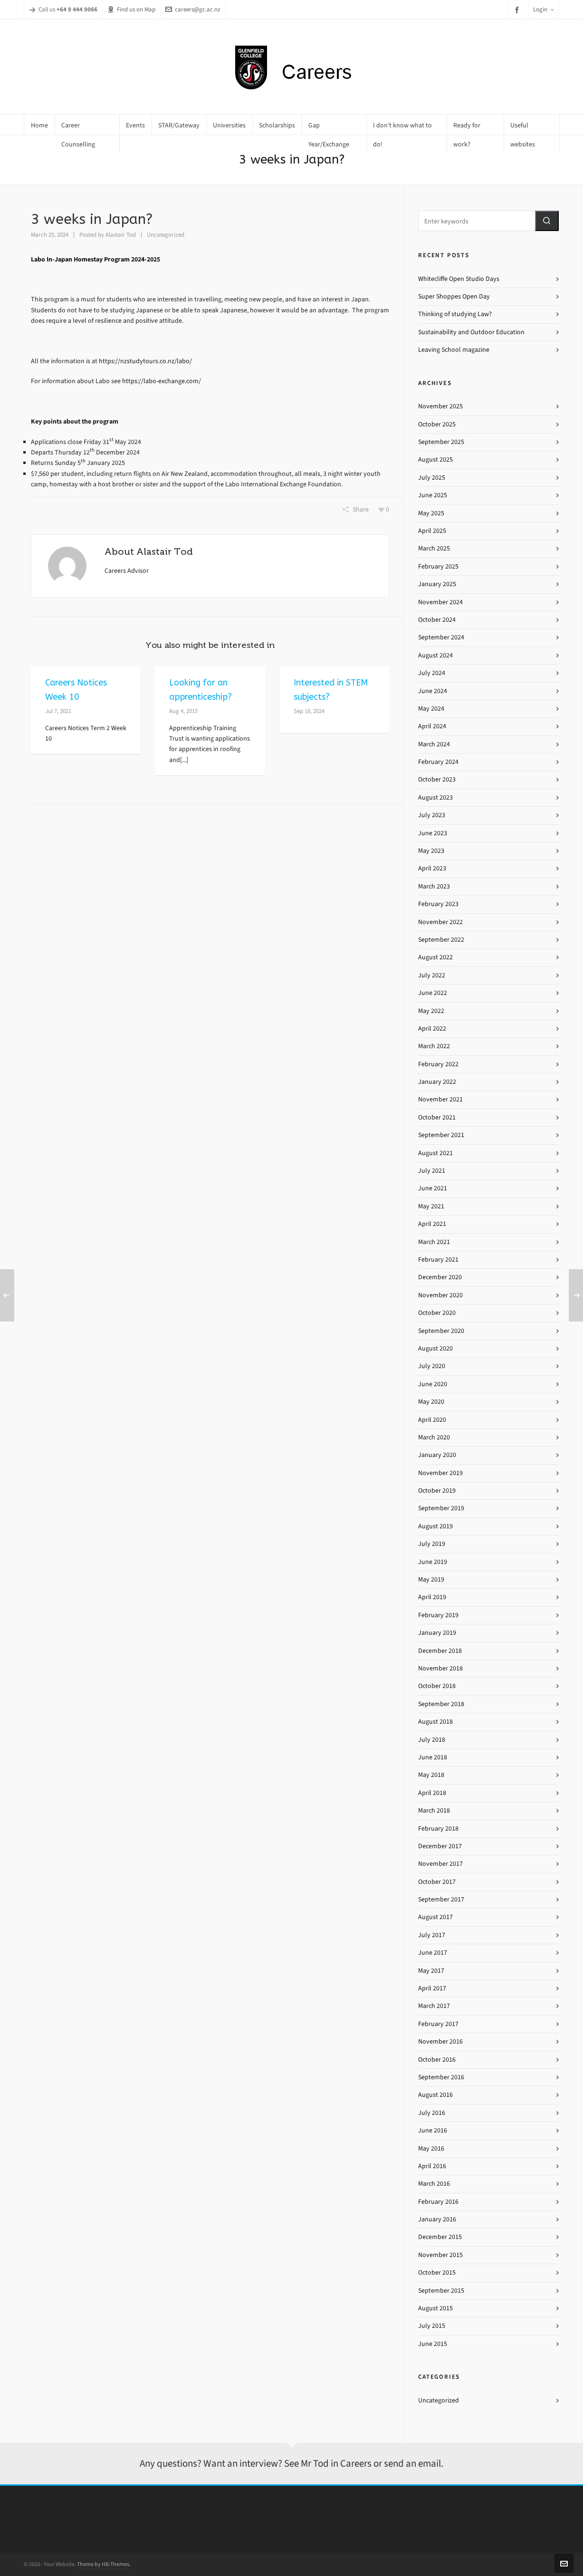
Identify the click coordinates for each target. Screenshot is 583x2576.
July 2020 (431, 1365)
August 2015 (435, 2308)
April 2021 (432, 1223)
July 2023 (431, 815)
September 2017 (441, 1899)
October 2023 (437, 779)
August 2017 (435, 1916)
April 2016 (432, 2166)
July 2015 (431, 2325)
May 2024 (431, 708)
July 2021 (431, 1170)
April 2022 (432, 1028)
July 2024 (431, 672)
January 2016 (437, 2219)
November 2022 (440, 921)
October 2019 (437, 1490)
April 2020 (432, 1419)
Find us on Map (131, 9)
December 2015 (440, 2236)
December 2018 (440, 1650)
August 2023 (435, 797)
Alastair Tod (120, 235)
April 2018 (432, 1792)
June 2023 (432, 833)
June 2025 (432, 495)
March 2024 (434, 744)
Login (543, 9)
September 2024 (441, 637)
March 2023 (434, 886)
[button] (547, 221)
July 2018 (431, 1739)
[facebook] (518, 9)
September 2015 (441, 2290)
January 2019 (437, 1632)
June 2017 (432, 1952)
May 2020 (431, 1401)
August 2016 (435, 2094)
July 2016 (431, 2112)
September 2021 (441, 1134)
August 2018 (435, 1721)
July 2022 (431, 975)
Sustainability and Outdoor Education (471, 332)
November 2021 (440, 1099)
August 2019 (435, 1526)
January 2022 (437, 1081)
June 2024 (432, 690)
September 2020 (441, 1330)
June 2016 (432, 2130)
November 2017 (440, 1863)
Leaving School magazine (453, 349)
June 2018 (432, 1757)
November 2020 (440, 1295)
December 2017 (440, 1846)
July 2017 (431, 1934)
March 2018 (434, 1810)
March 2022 (434, 1046)
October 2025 (437, 424)
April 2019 (432, 1597)
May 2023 (431, 850)
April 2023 (432, 868)
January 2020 (437, 1454)
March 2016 (434, 2183)
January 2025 (437, 584)
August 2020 (435, 1348)
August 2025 (435, 459)
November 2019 (440, 1472)
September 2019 (441, 1508)
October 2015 (437, 2272)
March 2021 (434, 1241)
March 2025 (434, 548)
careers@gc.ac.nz (192, 9)
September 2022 (441, 939)
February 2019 (438, 1615)
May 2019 (431, 1579)
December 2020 (440, 1277)
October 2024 (437, 619)
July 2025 (431, 477)
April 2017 (432, 1988)
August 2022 (435, 957)
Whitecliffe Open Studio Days (458, 278)
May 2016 (431, 2148)
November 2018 (440, 1668)
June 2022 (432, 992)
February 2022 (438, 1064)
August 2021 (435, 1153)
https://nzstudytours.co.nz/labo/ (145, 361)
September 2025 (441, 441)
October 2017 (437, 1881)
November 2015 (440, 2254)
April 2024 (432, 726)
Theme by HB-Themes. (104, 2564)
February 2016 (438, 2201)
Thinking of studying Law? (455, 313)
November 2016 (440, 2041)
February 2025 (438, 566)
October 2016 (437, 2059)
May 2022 (431, 1010)
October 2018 (437, 1685)
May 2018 (431, 1774)
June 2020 (432, 1384)
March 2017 (434, 2005)
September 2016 (441, 2077)
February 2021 (438, 1259)
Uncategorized (165, 235)
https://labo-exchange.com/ (161, 381)
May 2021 (431, 1206)
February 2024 (438, 761)
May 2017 (431, 1970)
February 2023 (438, 903)
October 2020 (437, 1312)
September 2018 (441, 1703)
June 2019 (432, 1561)
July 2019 (431, 1543)
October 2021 (437, 1117)
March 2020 (434, 1437)
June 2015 (432, 2343)
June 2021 (432, 1188)
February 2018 (438, 1828)
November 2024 (440, 602)
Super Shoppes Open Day (454, 296)
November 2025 (440, 406)
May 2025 (431, 513)
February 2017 (438, 2023)
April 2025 (432, 530)
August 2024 (435, 655)
